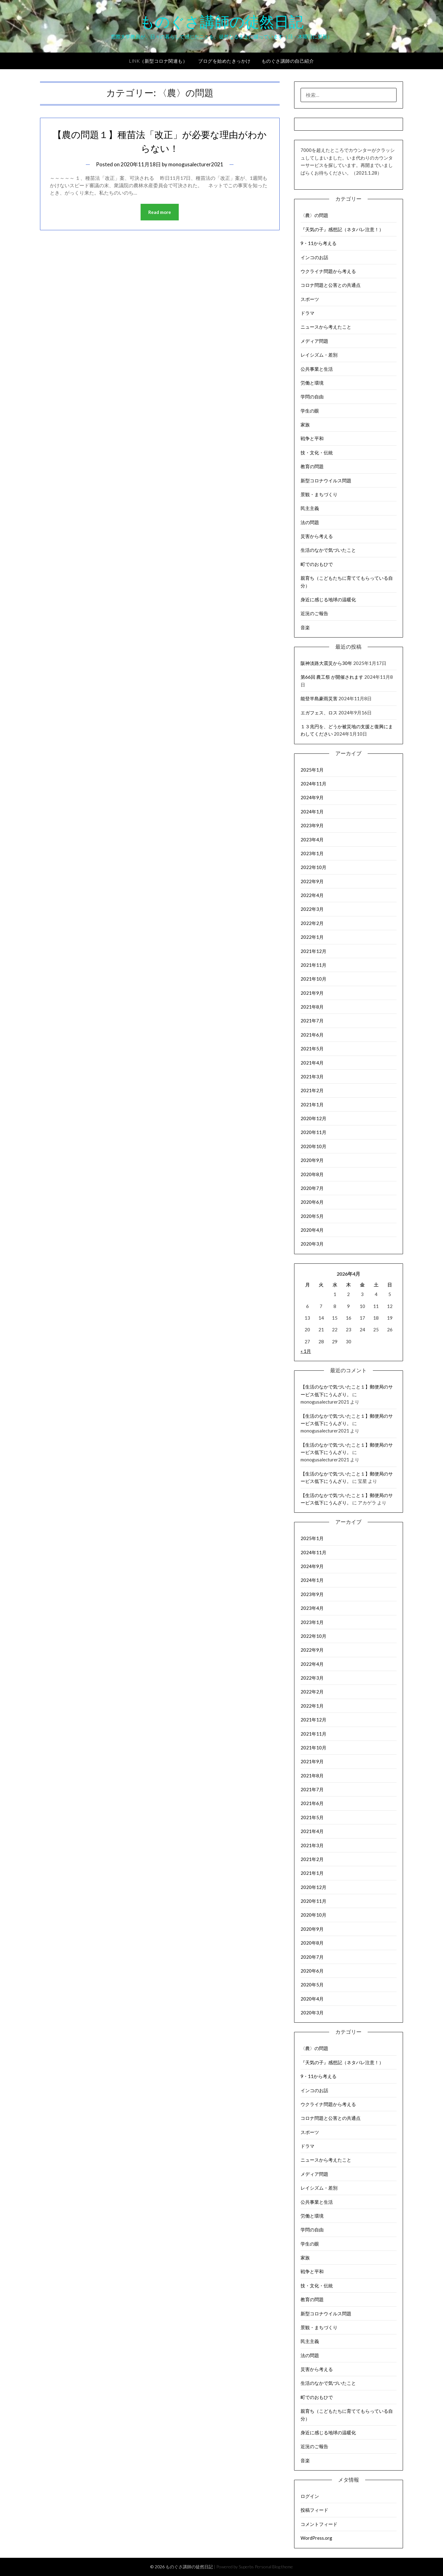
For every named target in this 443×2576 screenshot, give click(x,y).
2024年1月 (312, 811)
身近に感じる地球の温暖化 (328, 599)
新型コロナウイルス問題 (326, 480)
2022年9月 (312, 881)
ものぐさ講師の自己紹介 (287, 61)
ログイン (310, 2496)
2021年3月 (312, 1076)
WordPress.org (316, 2538)
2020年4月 (312, 1230)
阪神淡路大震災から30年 (326, 663)
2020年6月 (312, 1202)
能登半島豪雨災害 (319, 698)
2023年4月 (312, 839)
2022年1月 (312, 937)
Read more (159, 212)
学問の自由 (312, 396)
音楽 (305, 627)
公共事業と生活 (317, 369)
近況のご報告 (314, 613)
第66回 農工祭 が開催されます (332, 677)
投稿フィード (314, 2510)
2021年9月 (312, 993)
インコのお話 (314, 257)
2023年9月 (312, 825)
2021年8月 (312, 1006)
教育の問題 (312, 466)
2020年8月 (312, 1174)
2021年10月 (313, 979)
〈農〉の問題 (314, 215)
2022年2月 (312, 923)
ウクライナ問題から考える (328, 271)
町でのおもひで (317, 564)
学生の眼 (310, 410)
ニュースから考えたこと (326, 327)
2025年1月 (312, 769)
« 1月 (306, 1351)
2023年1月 (312, 853)
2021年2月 (312, 1090)
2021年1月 (312, 1104)
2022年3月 (312, 909)
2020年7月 (312, 1188)
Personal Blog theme (274, 2566)
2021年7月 (312, 1020)
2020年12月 (313, 1118)
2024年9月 (312, 797)
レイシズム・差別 (319, 355)
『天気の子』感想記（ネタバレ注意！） (342, 229)
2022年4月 (312, 895)
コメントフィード (319, 2524)
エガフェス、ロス (319, 712)
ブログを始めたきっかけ (224, 61)
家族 (305, 424)
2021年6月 (312, 1034)
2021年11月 (313, 965)
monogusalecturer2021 (195, 164)
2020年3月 (312, 1244)
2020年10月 (313, 1146)
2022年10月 (313, 867)
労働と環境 (312, 382)
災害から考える (317, 536)
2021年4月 (312, 1062)
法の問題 (310, 522)
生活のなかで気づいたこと (328, 550)
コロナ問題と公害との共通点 (331, 285)
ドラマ (307, 313)
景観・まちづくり (319, 494)
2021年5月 (312, 1048)
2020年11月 (313, 1132)
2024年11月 (313, 783)
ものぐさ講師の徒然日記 (222, 22)
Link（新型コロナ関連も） (158, 61)
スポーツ (310, 299)
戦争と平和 (312, 438)
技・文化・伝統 (317, 452)
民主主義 (310, 508)
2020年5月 (312, 1216)
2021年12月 (313, 951)
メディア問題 (314, 341)
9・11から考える (319, 243)
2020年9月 (312, 1160)
